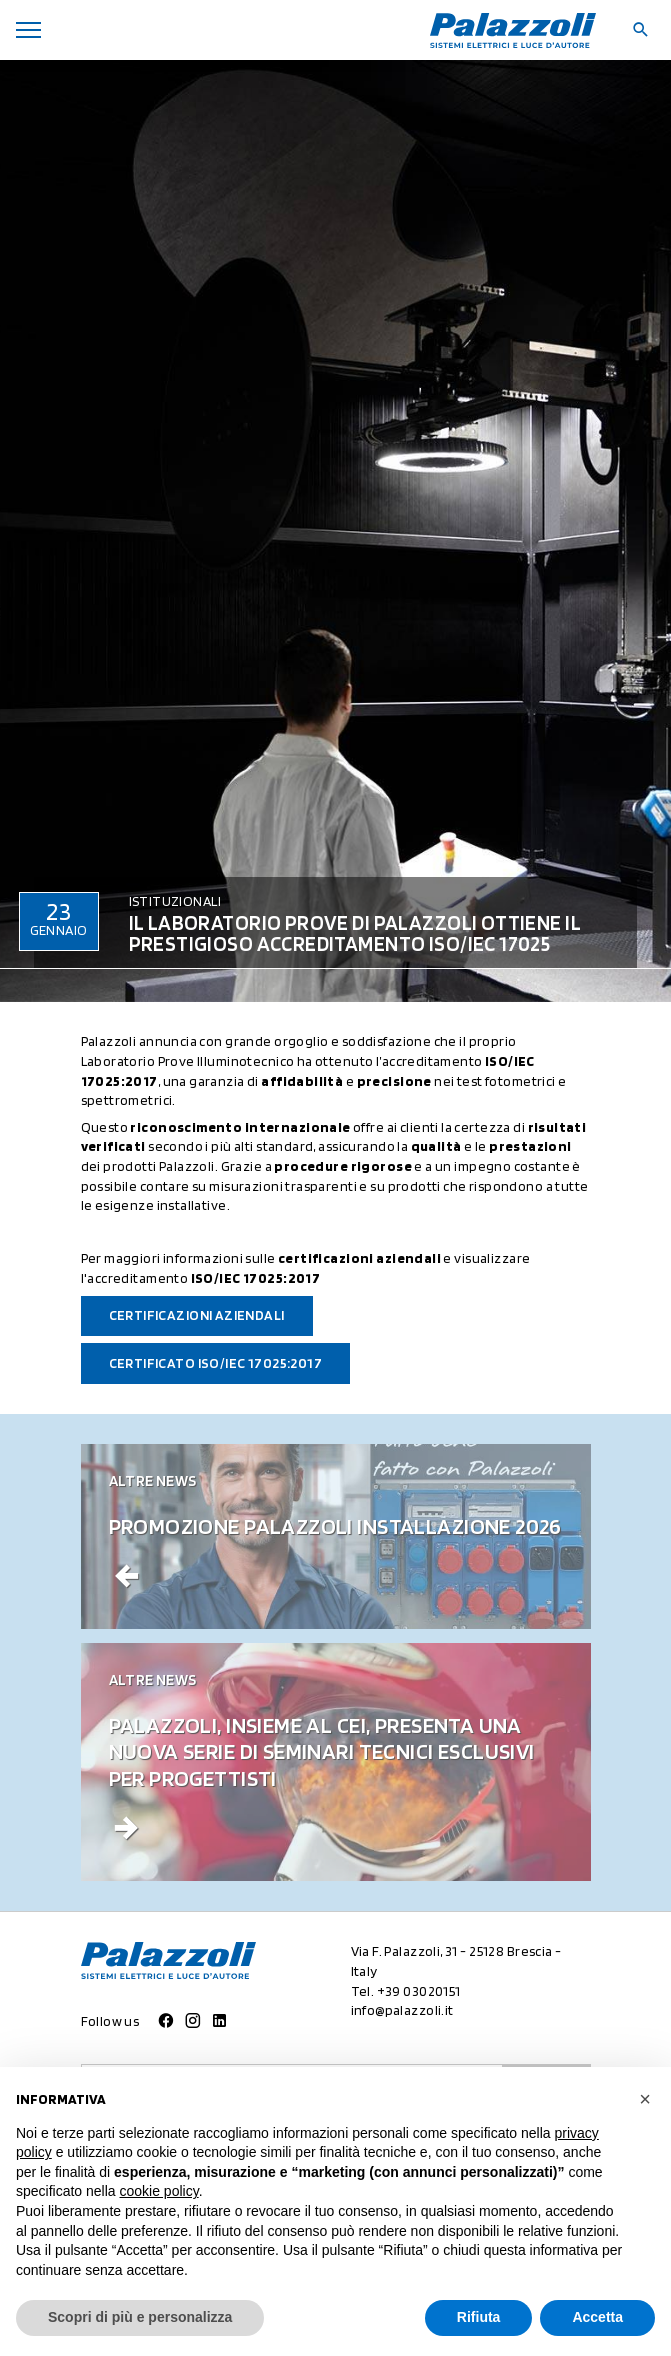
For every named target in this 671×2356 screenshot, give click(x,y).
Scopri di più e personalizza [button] (140, 2317)
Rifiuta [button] (479, 2317)
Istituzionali (175, 901)
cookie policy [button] (159, 2191)
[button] (645, 2099)
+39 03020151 (419, 1991)
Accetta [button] (597, 2317)
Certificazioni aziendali (197, 1315)
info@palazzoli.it (402, 2010)
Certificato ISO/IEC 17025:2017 (216, 1363)
